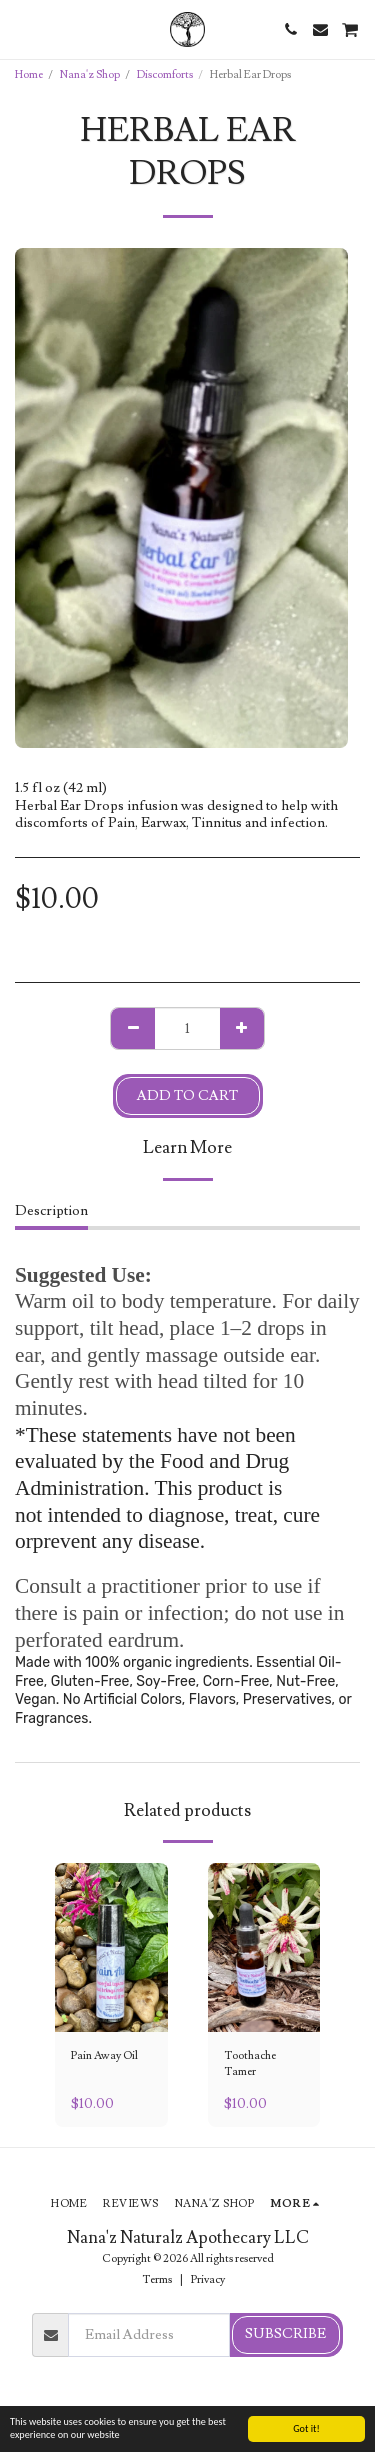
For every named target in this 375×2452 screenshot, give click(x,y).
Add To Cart (187, 1096)
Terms (157, 2279)
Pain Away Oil (104, 2055)
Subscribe (285, 2334)
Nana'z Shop (90, 74)
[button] (22, 29)
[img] (111, 1947)
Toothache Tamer (250, 2064)
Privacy (208, 2279)
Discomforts (165, 74)
